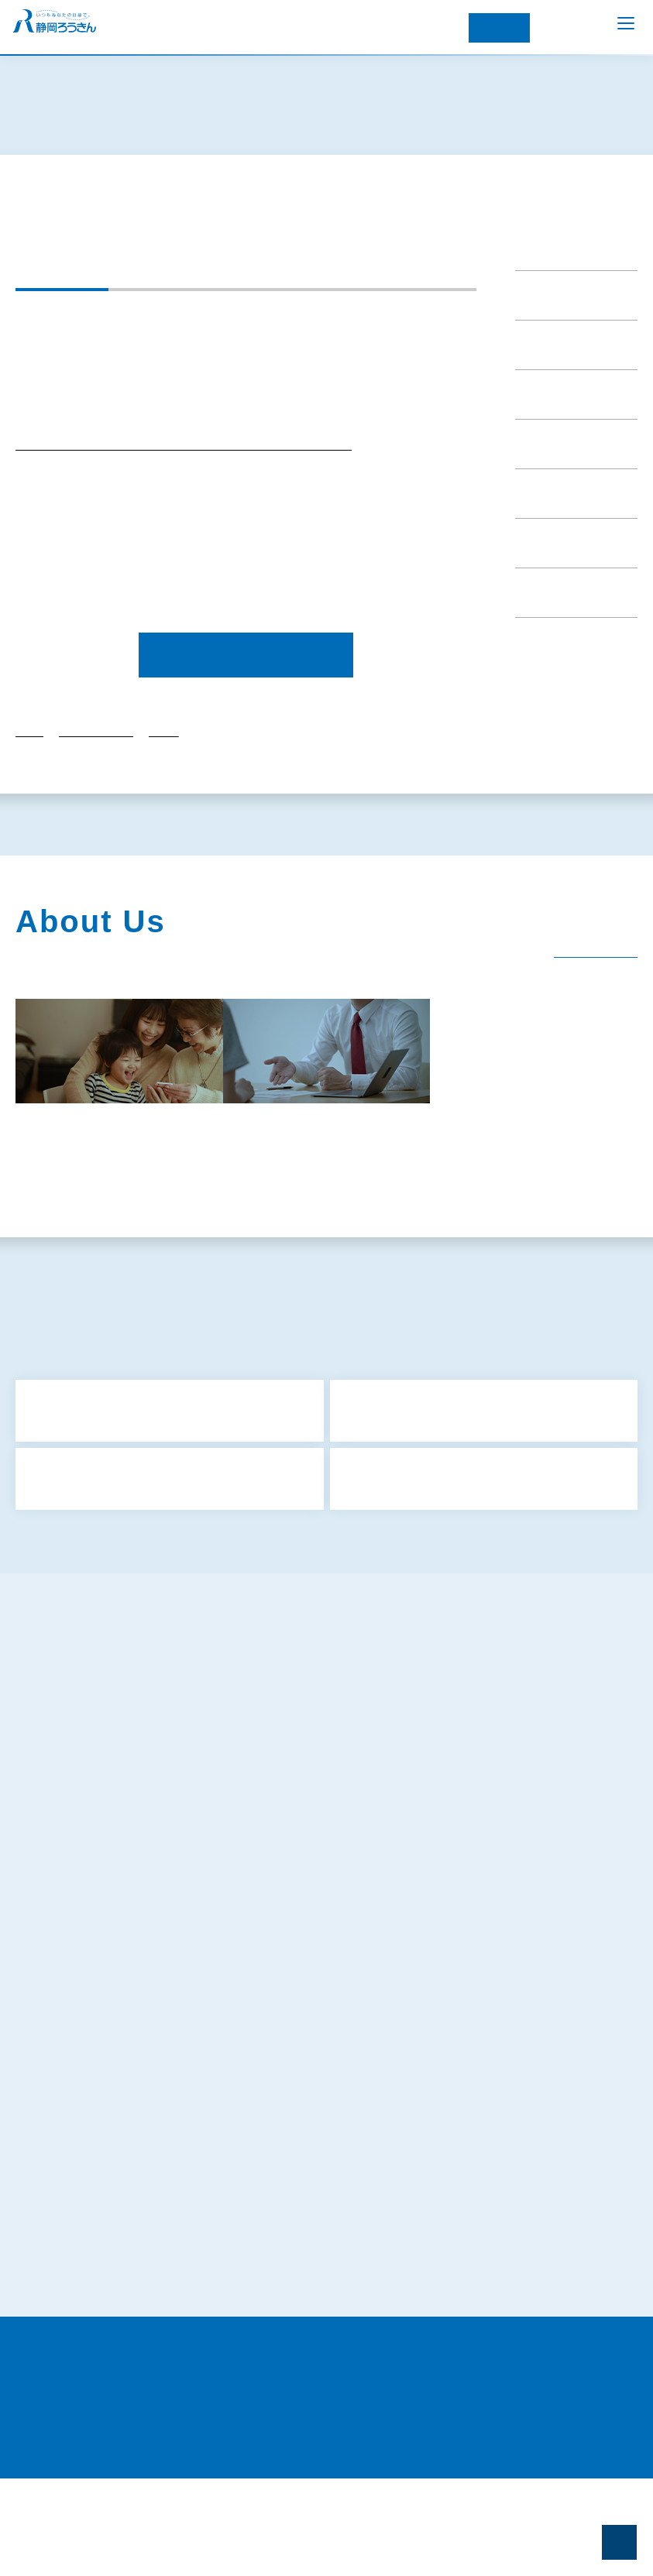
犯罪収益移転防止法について (104, 2055)
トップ (29, 788)
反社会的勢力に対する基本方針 (110, 1941)
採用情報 (315, 1233)
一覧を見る (585, 999)
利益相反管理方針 (77, 1884)
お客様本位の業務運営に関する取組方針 (131, 1969)
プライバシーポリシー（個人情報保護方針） (137, 1998)
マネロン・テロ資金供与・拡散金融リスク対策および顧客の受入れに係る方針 (224, 2084)
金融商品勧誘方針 (77, 1855)
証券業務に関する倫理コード (104, 2285)
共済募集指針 (66, 1798)
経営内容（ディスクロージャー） (545, 1199)
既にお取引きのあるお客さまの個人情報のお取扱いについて (180, 2170)
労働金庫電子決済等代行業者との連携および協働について (175, 2313)
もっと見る (331, 1602)
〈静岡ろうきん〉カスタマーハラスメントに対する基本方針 (176, 2227)
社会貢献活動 (377, 1199)
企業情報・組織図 (246, 1199)
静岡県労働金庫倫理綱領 (93, 2256)
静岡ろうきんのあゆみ (91, 1199)
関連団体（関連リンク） (91, 1233)
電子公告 (221, 1233)
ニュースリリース (560, 283)
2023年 (162, 788)
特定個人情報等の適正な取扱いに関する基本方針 (153, 2113)
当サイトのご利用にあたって (104, 2342)
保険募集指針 (66, 1826)
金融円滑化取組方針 (83, 1912)
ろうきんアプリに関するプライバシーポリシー (148, 2027)
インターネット (499, 28)
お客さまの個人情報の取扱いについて (126, 2141)
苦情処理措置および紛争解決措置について (137, 2199)
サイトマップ (66, 1769)
